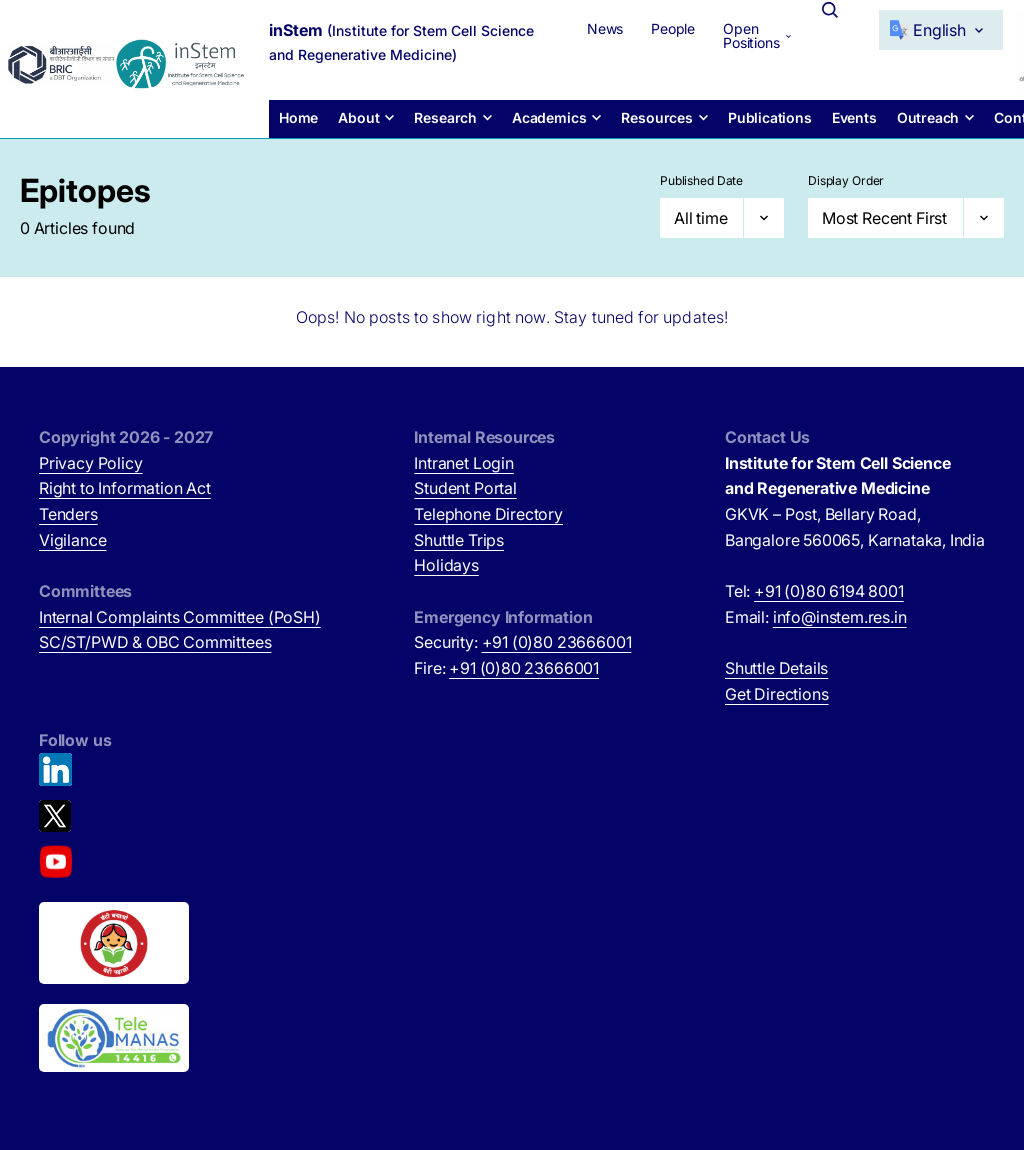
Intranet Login (464, 463)
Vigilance (72, 540)
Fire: (506, 668)
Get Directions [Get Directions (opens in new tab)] (777, 694)
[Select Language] (941, 30)
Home (298, 117)
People (673, 28)
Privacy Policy (91, 463)
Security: (522, 642)
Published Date (701, 180)
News (605, 28)
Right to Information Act (125, 488)
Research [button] (445, 117)
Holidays (446, 565)
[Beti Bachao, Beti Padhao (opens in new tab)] (114, 943)
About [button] (358, 117)
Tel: (814, 591)
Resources (656, 117)
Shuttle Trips (459, 540)
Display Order (846, 180)
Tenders (68, 514)
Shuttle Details (776, 668)
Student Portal (465, 488)
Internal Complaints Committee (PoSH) (180, 617)
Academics (549, 117)
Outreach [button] (928, 117)
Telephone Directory (488, 514)
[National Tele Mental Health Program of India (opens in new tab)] (114, 1038)
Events (854, 117)
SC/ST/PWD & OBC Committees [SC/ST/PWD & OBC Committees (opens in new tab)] (155, 642)
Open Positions (751, 35)
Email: (816, 617)
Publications (770, 117)
